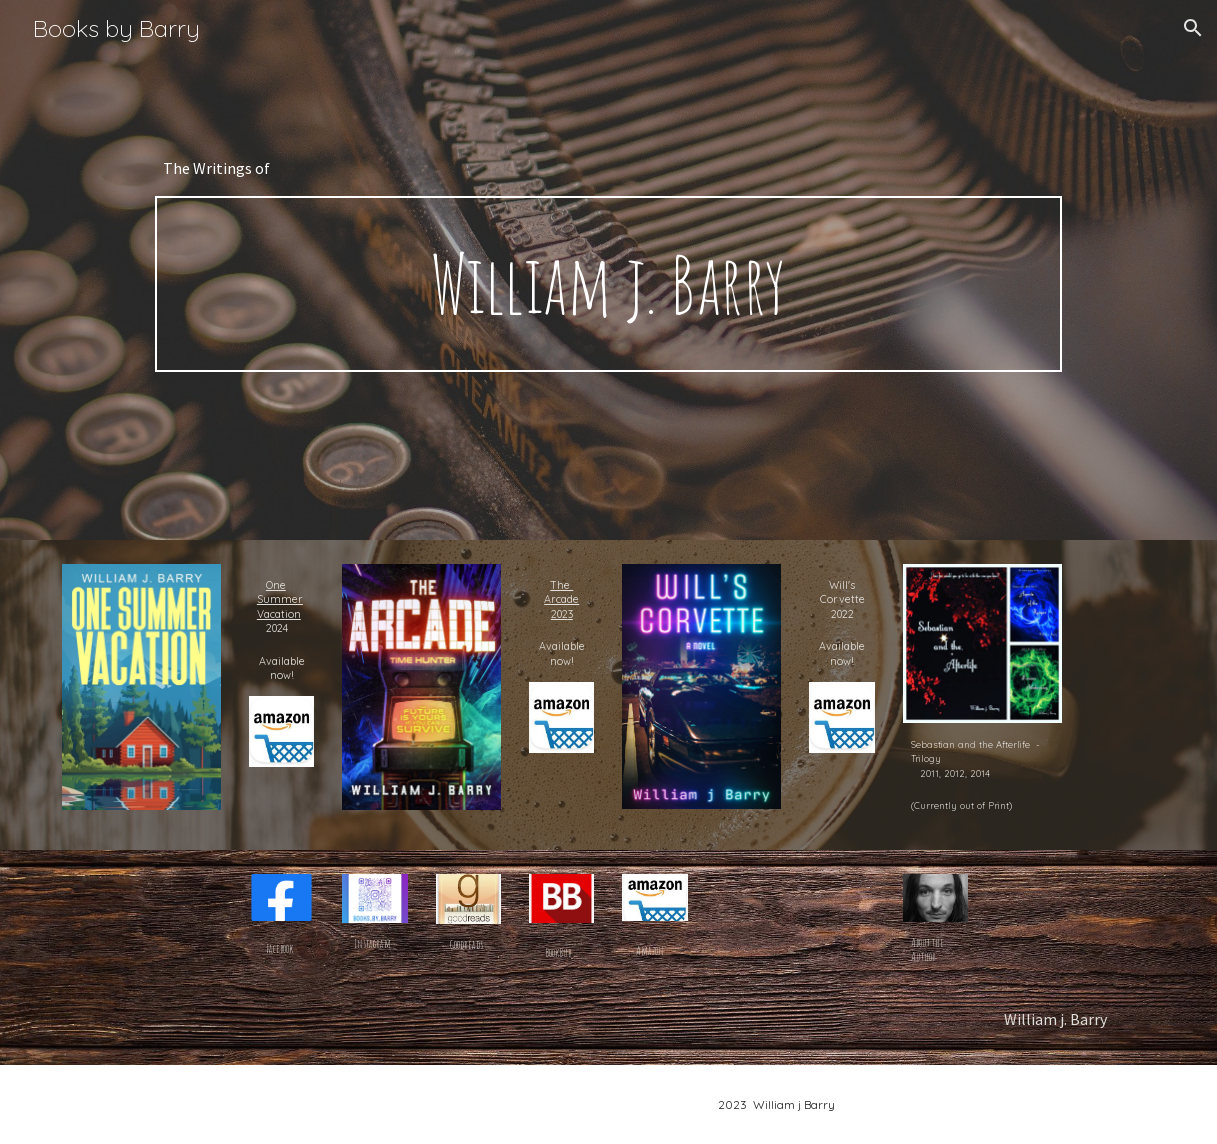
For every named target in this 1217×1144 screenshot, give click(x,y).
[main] (608, 168)
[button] (1193, 28)
